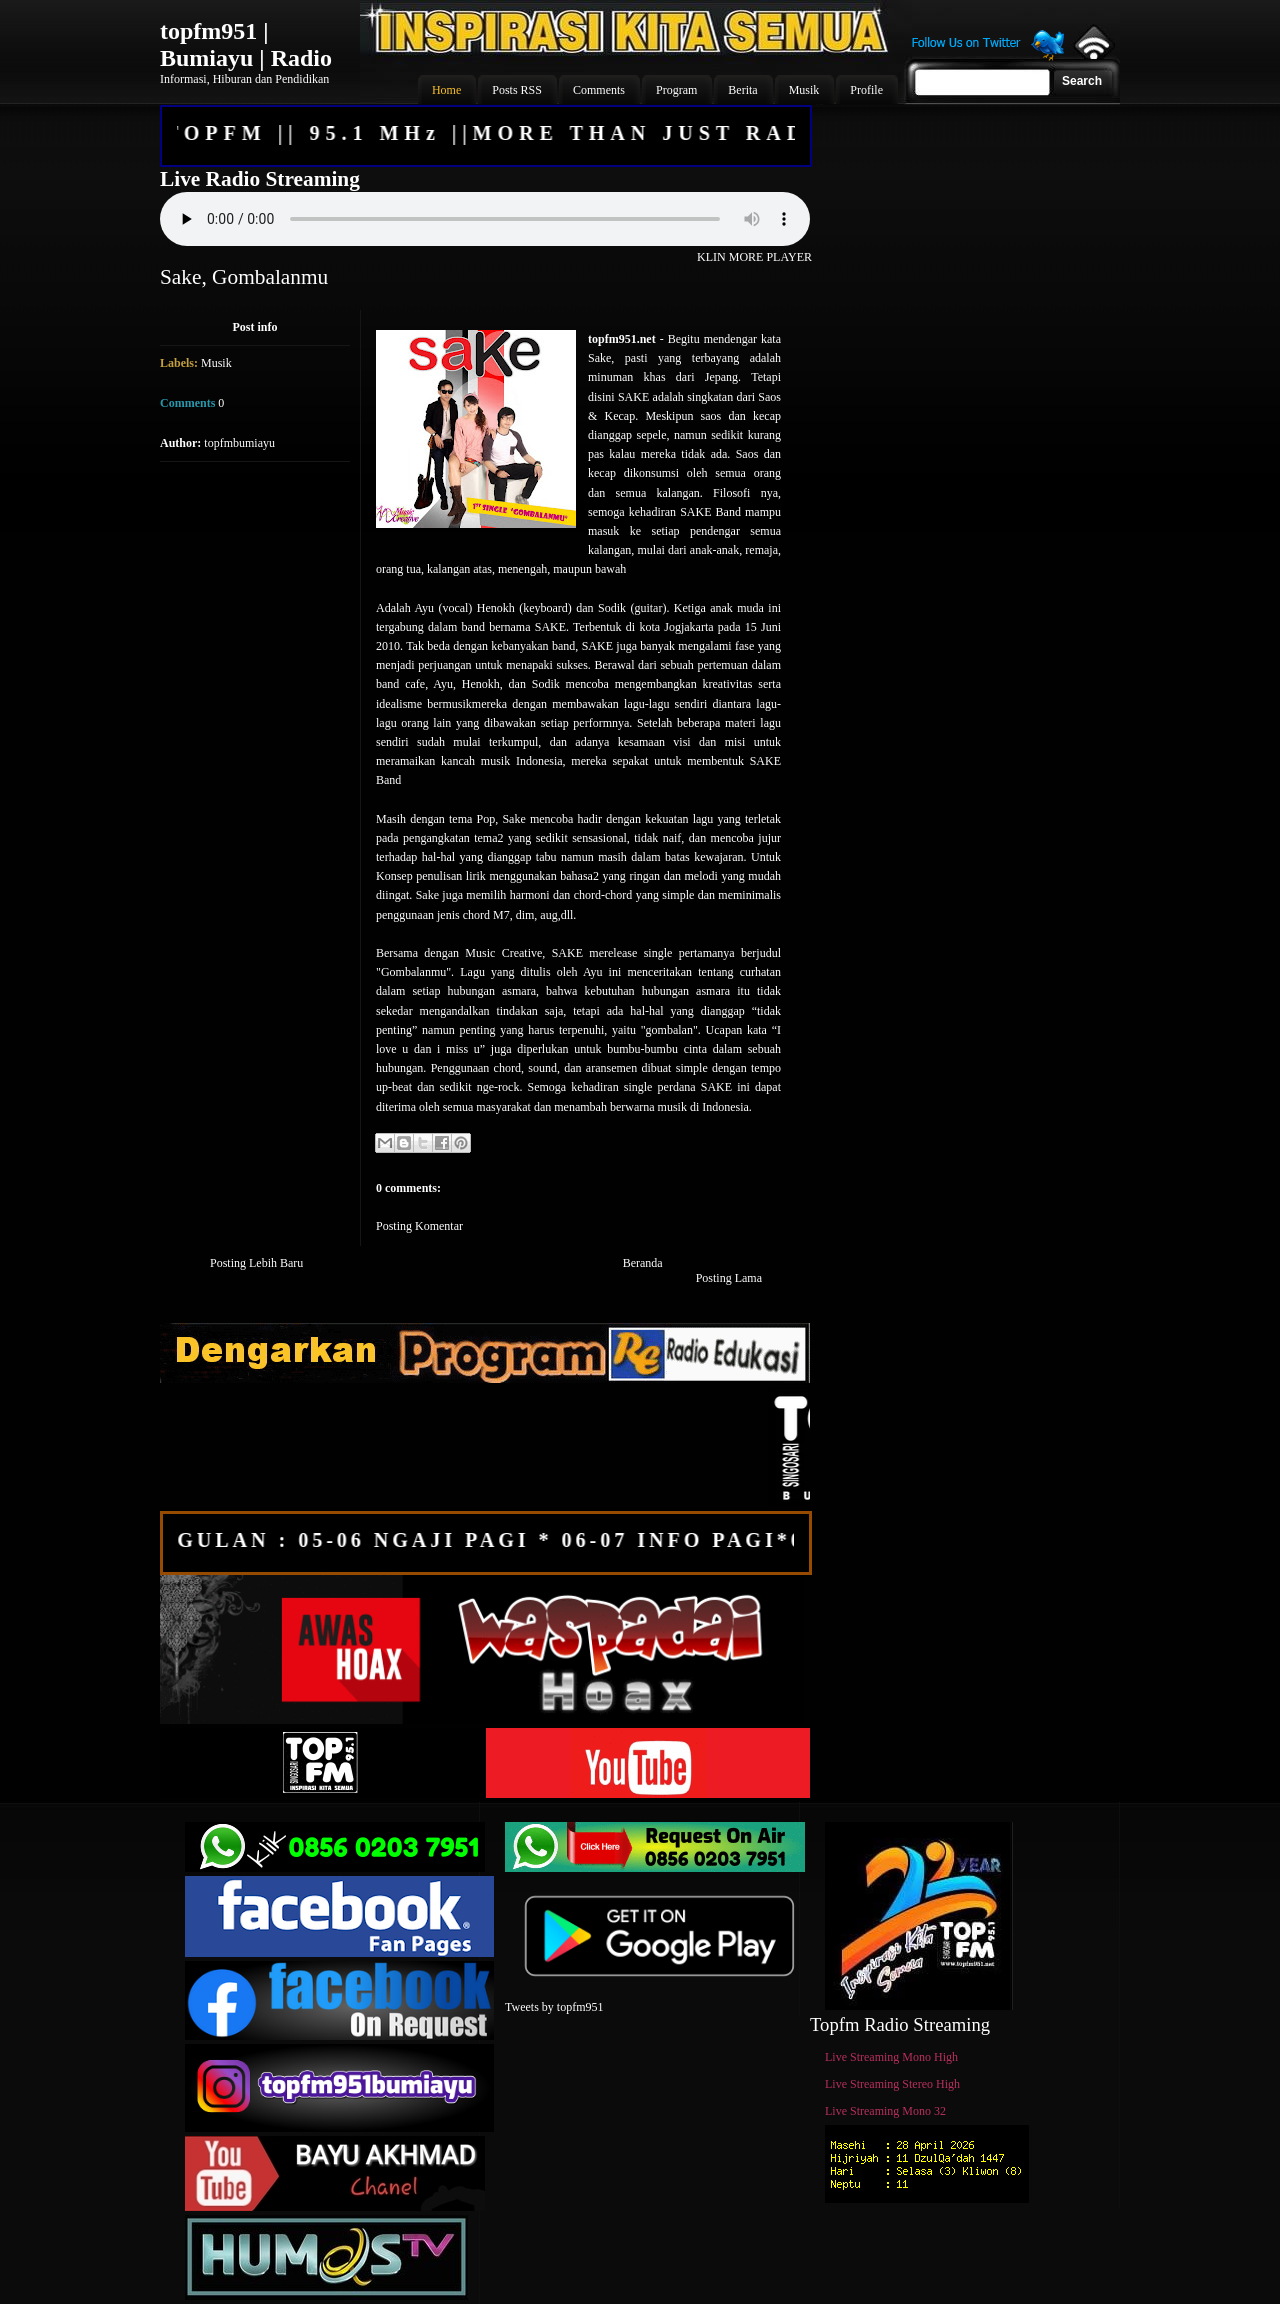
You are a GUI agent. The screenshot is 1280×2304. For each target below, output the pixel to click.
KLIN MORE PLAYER (754, 257)
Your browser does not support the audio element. (485, 219)
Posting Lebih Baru (256, 1263)
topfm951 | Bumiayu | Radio (246, 44)
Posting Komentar (419, 1226)
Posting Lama (729, 1278)
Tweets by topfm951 (554, 2007)
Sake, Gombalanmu (244, 277)
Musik (216, 363)
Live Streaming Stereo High (892, 2084)
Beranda (643, 1263)
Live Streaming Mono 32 (885, 2111)
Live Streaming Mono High (891, 2057)
